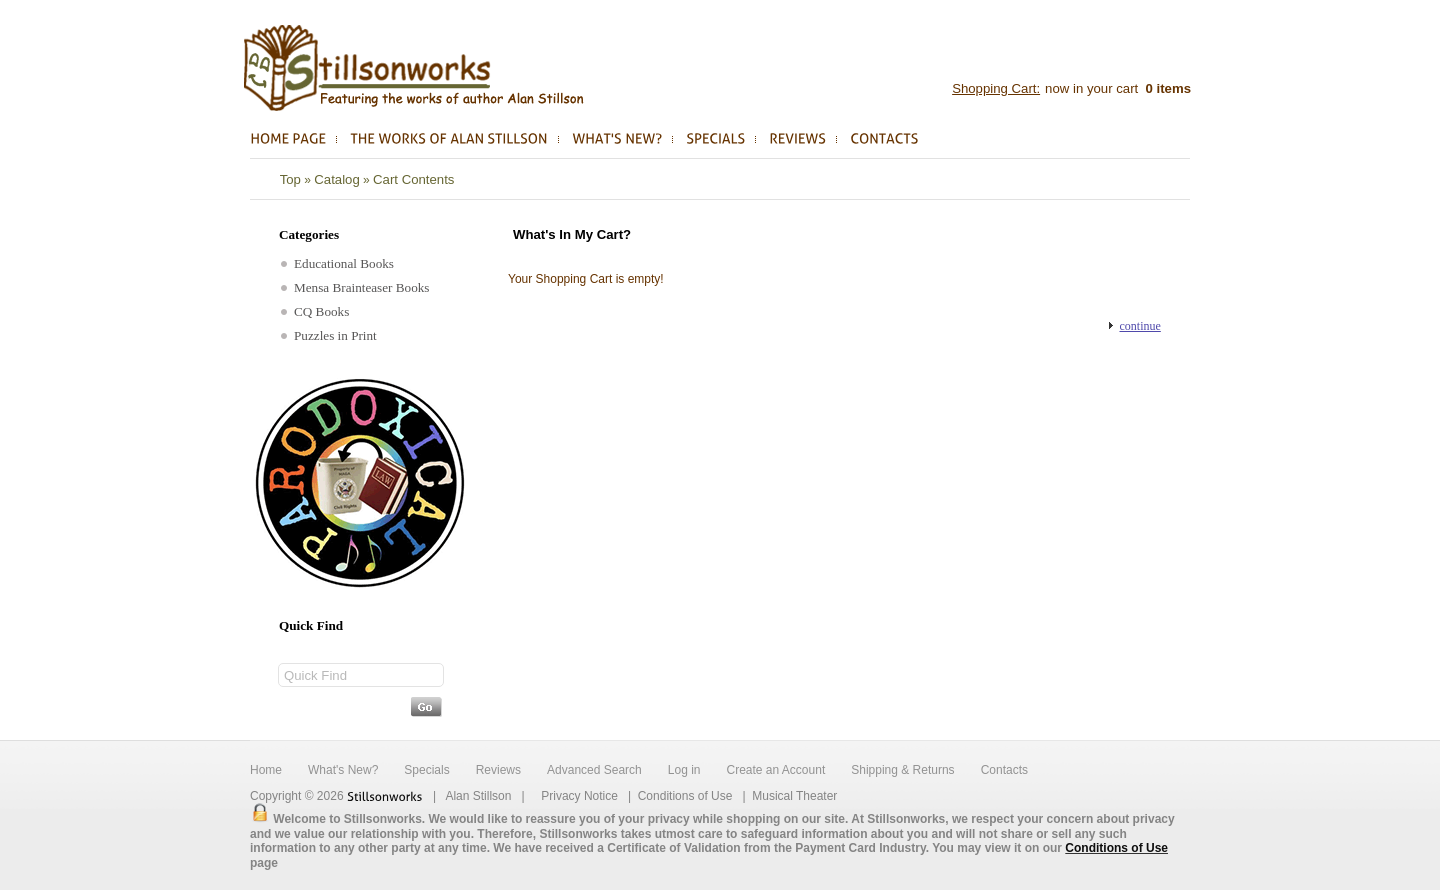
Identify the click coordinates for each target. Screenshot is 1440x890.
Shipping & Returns (902, 770)
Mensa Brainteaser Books (355, 287)
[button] (1134, 325)
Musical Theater (794, 796)
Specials (426, 770)
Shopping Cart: (996, 88)
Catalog (336, 179)
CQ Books (315, 311)
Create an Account (775, 770)
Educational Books (337, 263)
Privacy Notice (579, 796)
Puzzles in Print (329, 335)
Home (266, 770)
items (1166, 88)
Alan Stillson (478, 796)
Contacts (1004, 770)
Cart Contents (413, 179)
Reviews (498, 770)
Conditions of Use (685, 796)
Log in (684, 770)
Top (290, 179)
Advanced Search (594, 770)
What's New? (343, 770)
